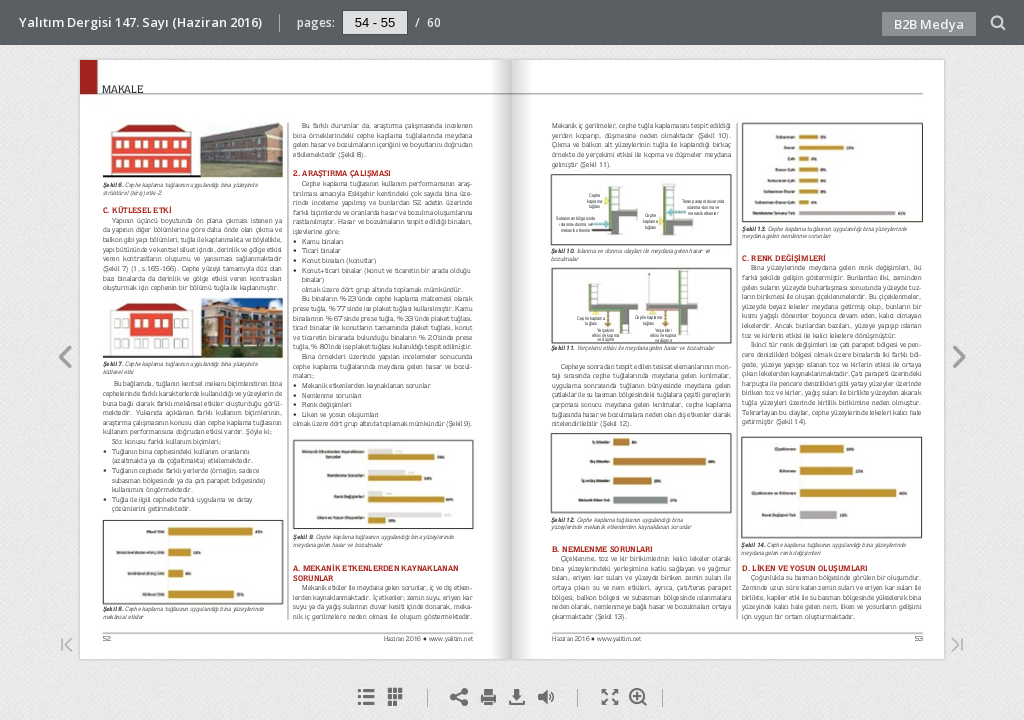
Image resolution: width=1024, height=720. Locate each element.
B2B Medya (929, 24)
